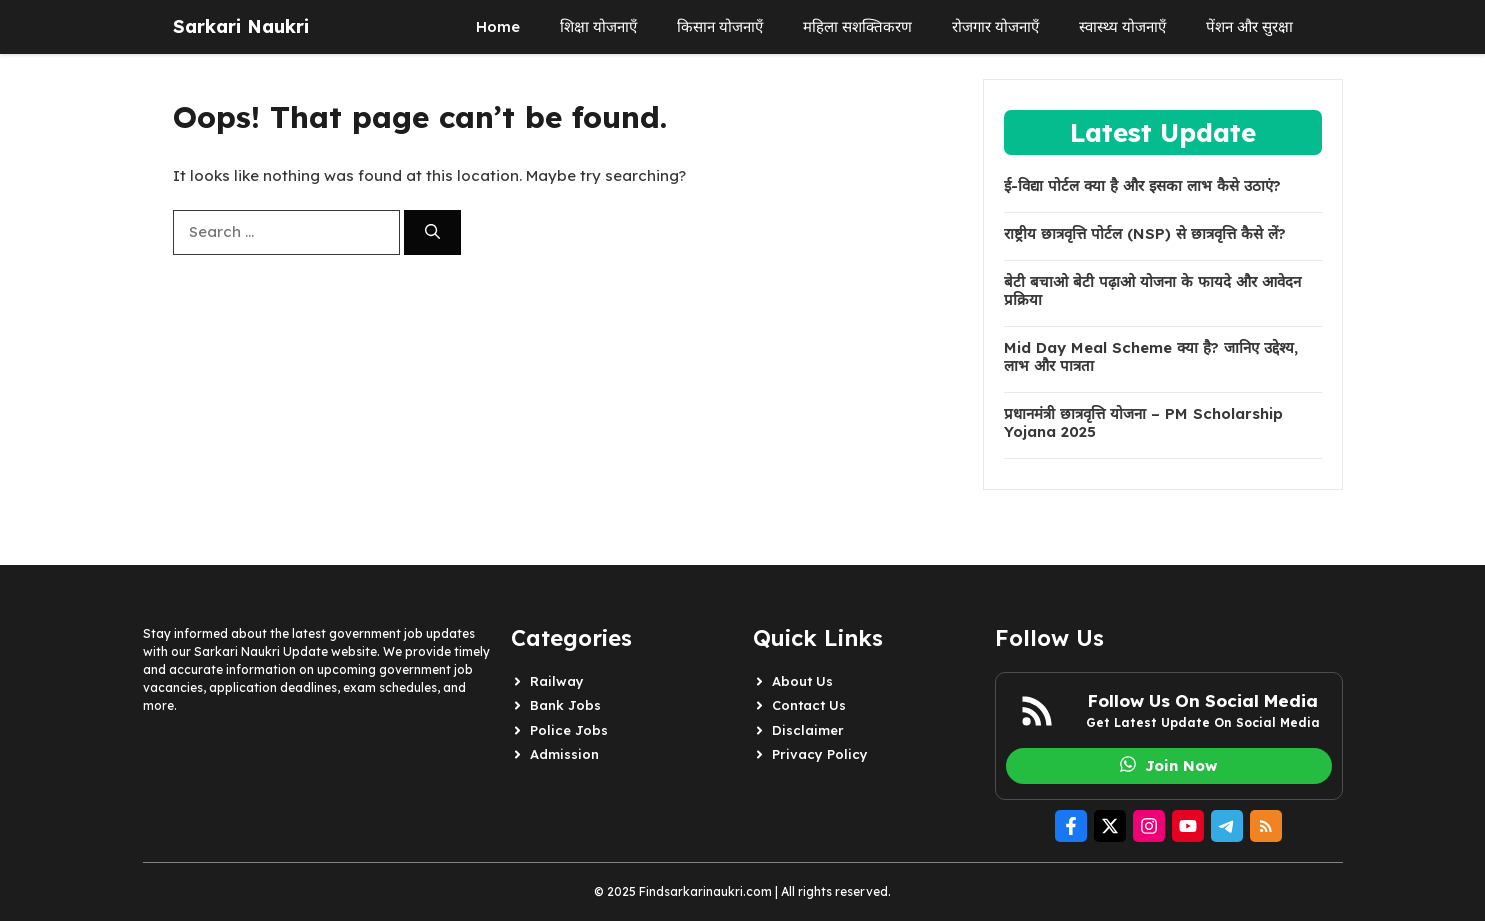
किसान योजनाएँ (720, 26)
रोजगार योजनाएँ (995, 26)
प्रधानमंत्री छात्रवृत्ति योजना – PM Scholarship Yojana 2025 (1143, 423)
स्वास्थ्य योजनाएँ (1122, 26)
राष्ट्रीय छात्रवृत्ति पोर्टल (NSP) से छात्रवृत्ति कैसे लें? (1145, 234)
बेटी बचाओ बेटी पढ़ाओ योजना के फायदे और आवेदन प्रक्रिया (1152, 291)
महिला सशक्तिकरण (857, 26)
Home (498, 26)
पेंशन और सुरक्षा (1249, 26)
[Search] (432, 232)
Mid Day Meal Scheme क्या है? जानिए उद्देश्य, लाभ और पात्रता (1151, 357)
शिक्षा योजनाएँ (598, 26)
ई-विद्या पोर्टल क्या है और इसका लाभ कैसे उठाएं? (1142, 186)
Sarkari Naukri (241, 26)
